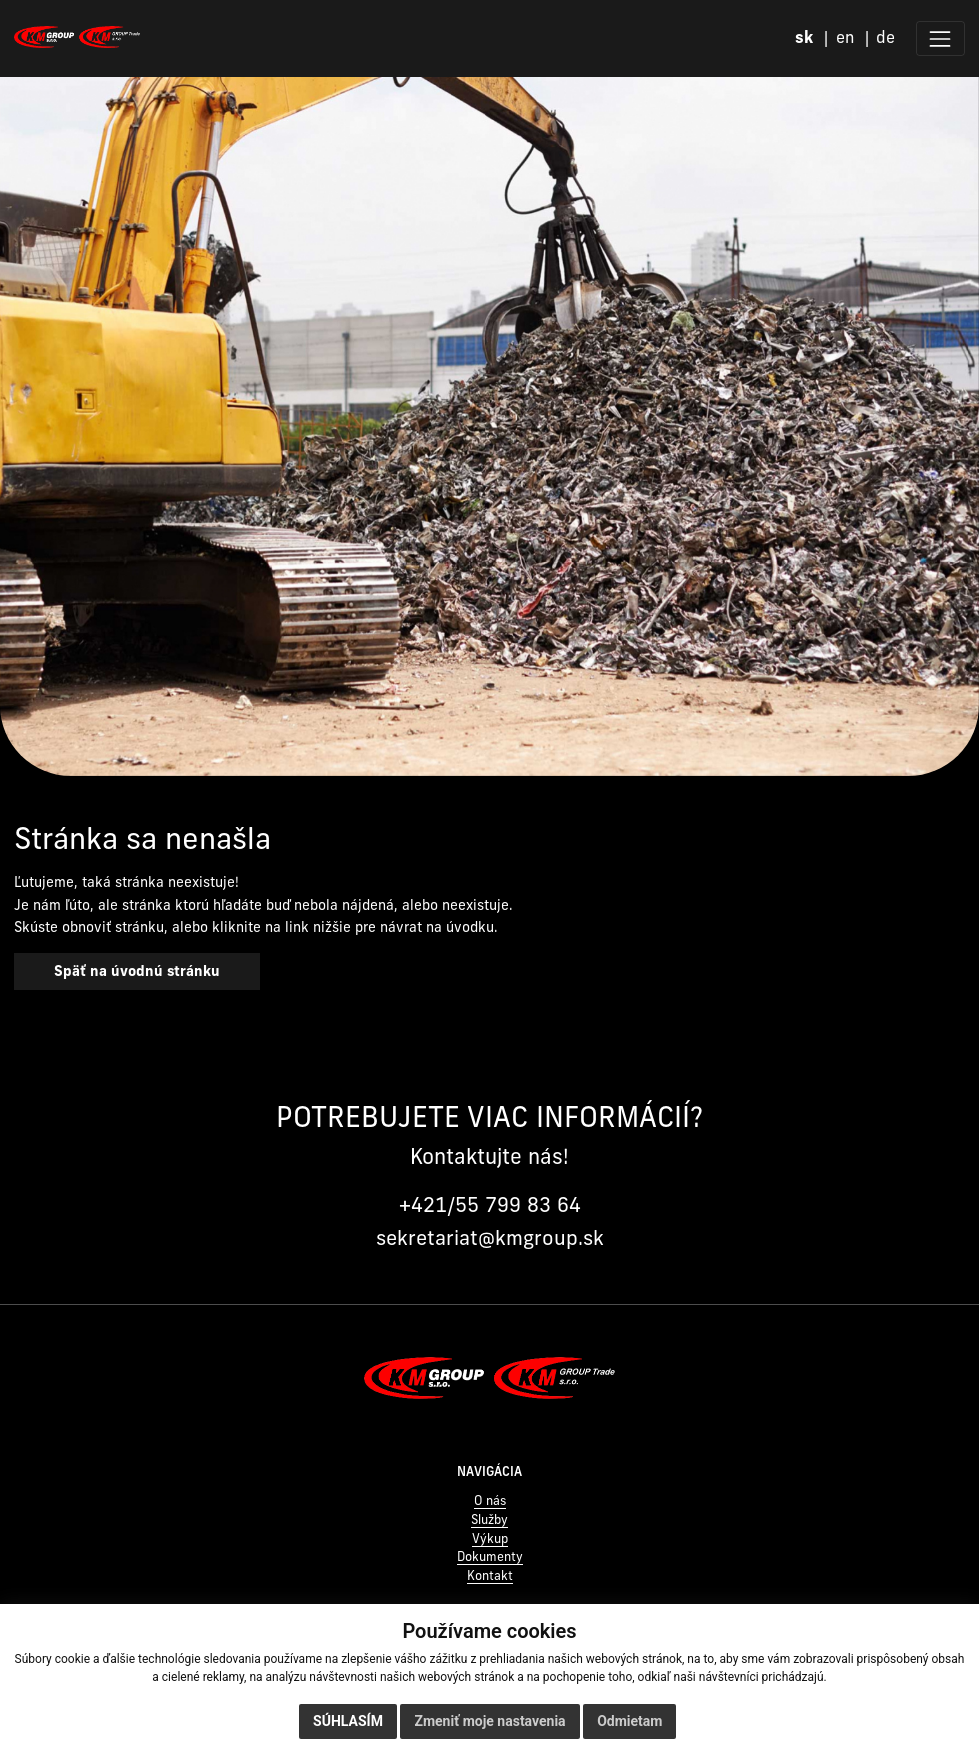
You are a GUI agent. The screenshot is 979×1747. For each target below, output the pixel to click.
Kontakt (490, 1575)
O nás (490, 1500)
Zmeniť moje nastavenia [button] (489, 1721)
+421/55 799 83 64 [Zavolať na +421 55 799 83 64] (490, 1204)
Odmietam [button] (629, 1721)
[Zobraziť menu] (940, 38)
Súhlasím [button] (348, 1721)
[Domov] (77, 37)
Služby (489, 1519)
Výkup (490, 1538)
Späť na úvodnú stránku (137, 971)
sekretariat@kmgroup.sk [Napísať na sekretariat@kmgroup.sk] (490, 1237)
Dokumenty (490, 1556)
